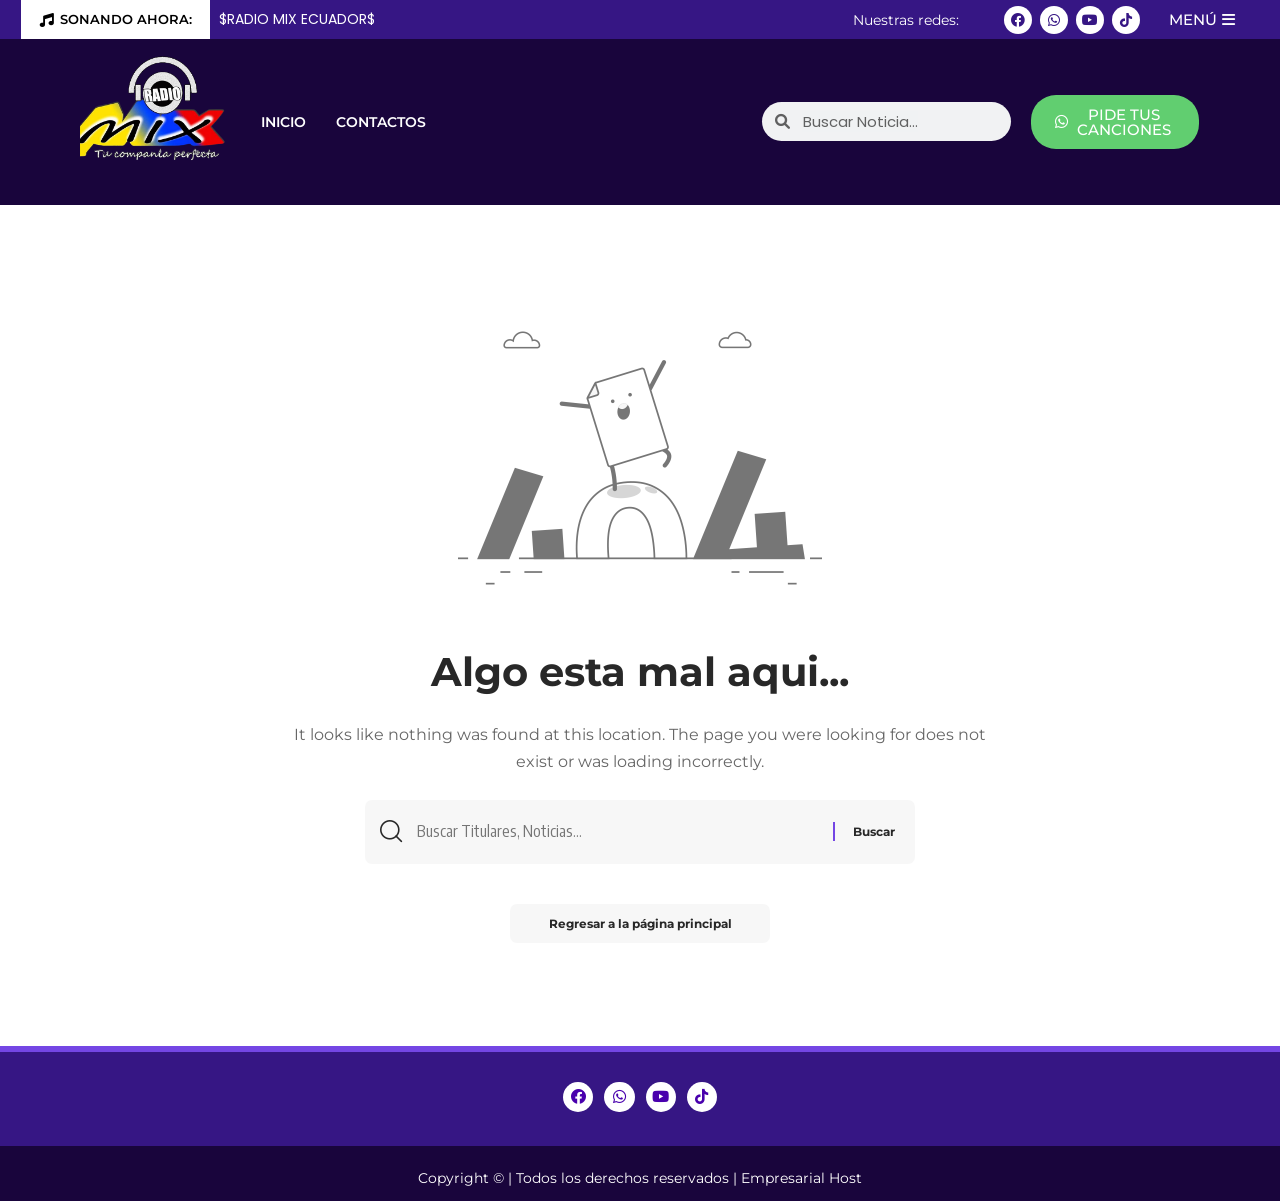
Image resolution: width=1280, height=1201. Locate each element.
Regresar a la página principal (640, 924)
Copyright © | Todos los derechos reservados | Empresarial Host (640, 1178)
